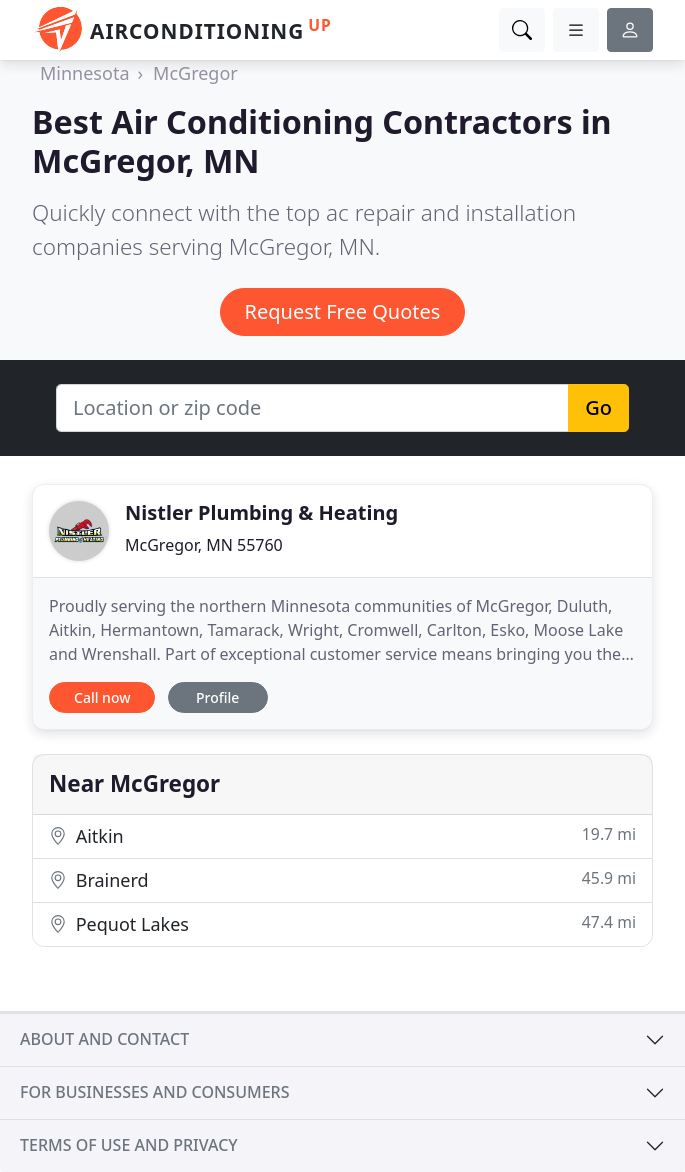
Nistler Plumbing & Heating (261, 512)
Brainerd (342, 879)
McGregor (195, 73)
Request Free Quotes (343, 311)
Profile (217, 697)
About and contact (104, 1039)
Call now (102, 697)
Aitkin (342, 835)
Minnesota (84, 73)
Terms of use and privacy (129, 1145)
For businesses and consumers (154, 1092)
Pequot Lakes (342, 923)
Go (598, 407)
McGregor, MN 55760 (204, 545)
